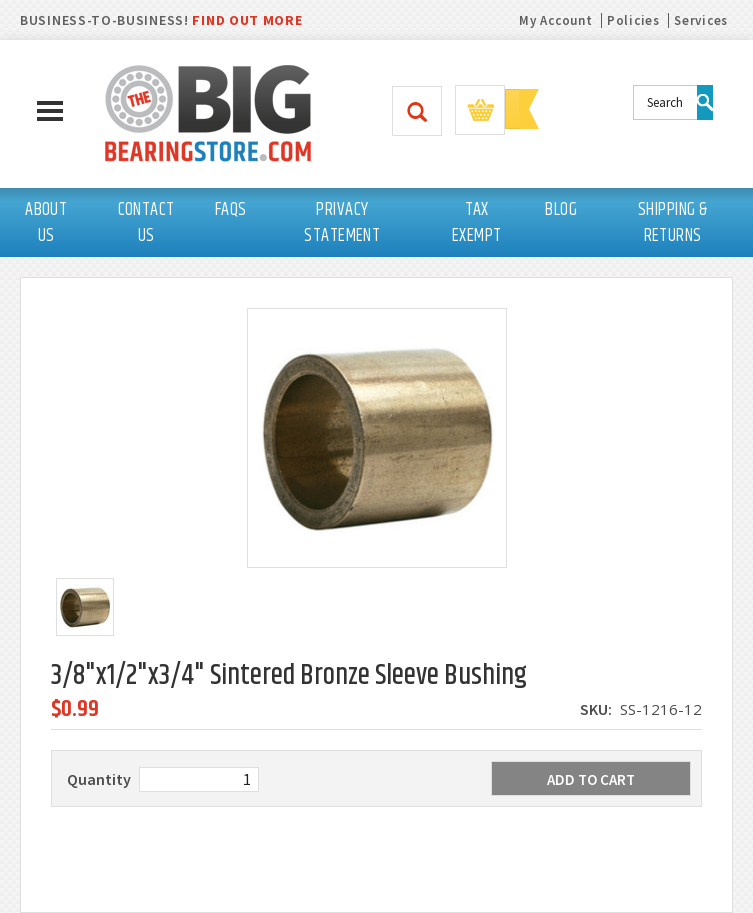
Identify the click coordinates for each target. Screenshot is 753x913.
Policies (633, 20)
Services (701, 20)
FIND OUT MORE (247, 20)
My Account (555, 20)
